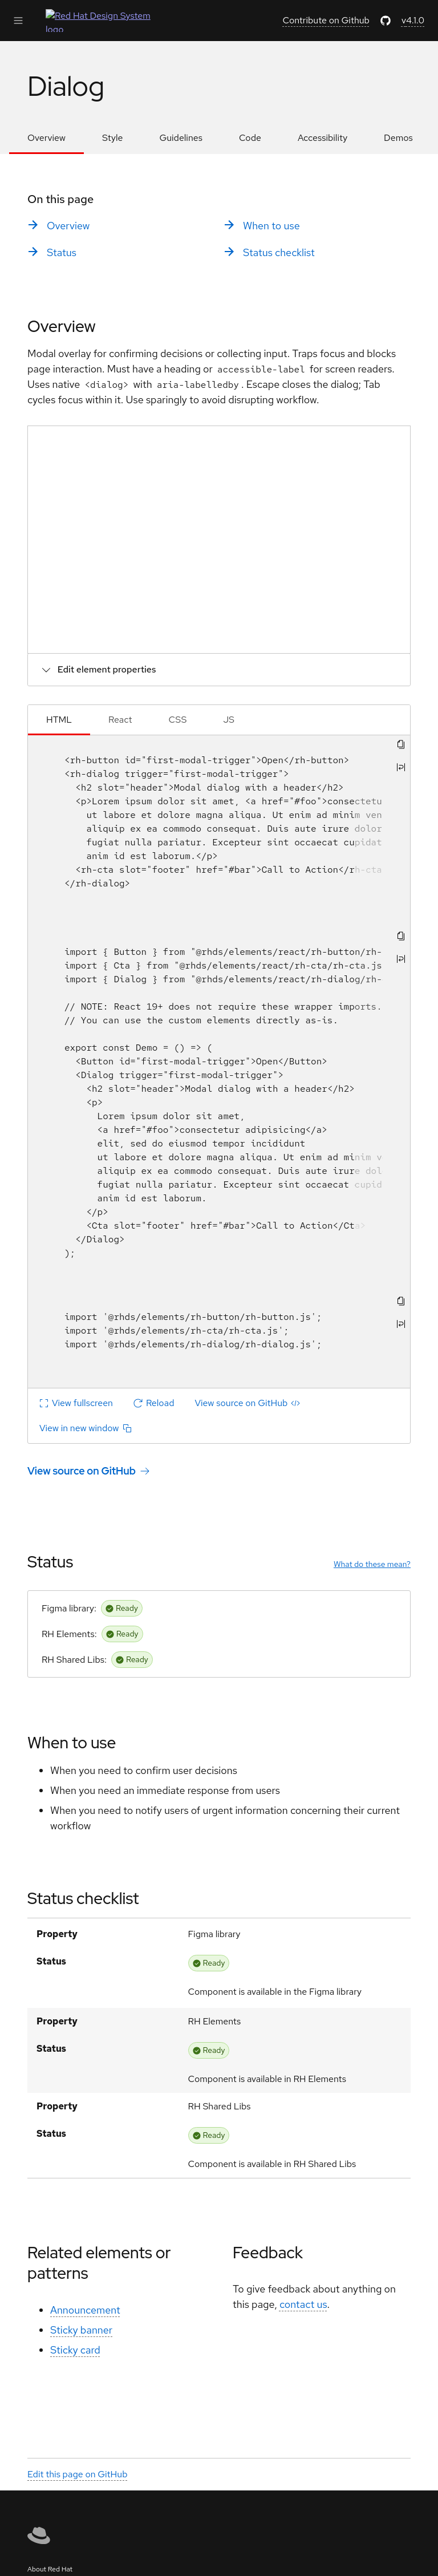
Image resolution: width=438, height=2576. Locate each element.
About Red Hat (49, 2569)
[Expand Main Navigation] (18, 20)
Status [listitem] (61, 252)
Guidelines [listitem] (180, 138)
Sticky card (75, 2349)
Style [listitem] (112, 138)
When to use (71, 1743)
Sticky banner (81, 2329)
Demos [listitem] (398, 138)
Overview (61, 326)
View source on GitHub (81, 1470)
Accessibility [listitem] (322, 138)
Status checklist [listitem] (279, 252)
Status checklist (83, 1898)
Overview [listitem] (46, 138)
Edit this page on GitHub (77, 2474)
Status (50, 1562)
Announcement (85, 2309)
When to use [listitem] (271, 225)
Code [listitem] (250, 138)
